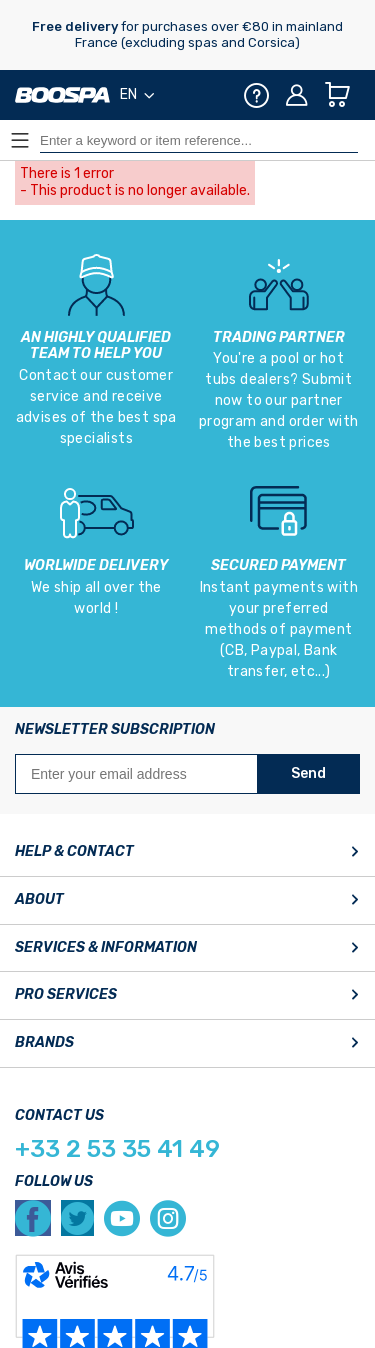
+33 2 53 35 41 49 (117, 1149)
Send (308, 773)
